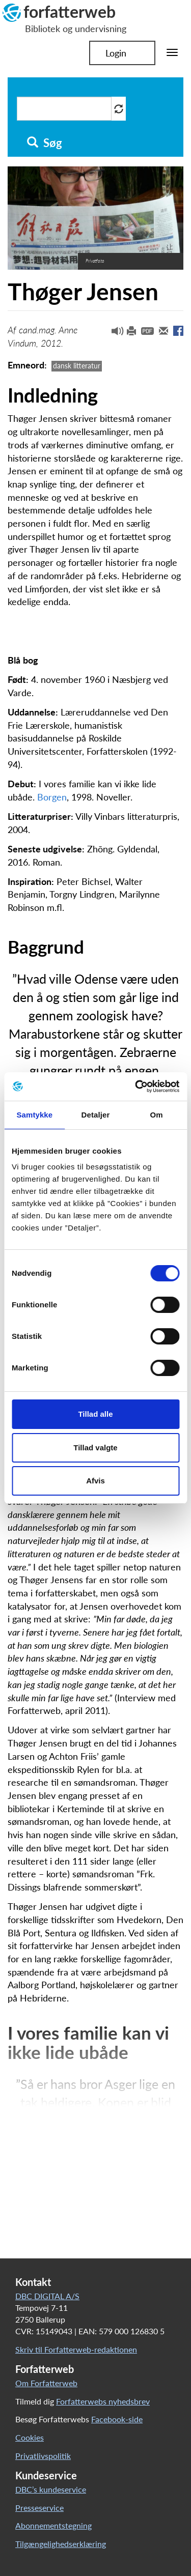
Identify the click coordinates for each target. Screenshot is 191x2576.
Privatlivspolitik (43, 2455)
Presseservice (39, 2507)
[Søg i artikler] (64, 109)
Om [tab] (156, 1114)
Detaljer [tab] (95, 1114)
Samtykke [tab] (34, 1114)
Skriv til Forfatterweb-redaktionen (76, 2349)
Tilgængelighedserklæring (60, 2544)
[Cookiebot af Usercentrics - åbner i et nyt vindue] (136, 1086)
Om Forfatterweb (46, 2383)
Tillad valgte (95, 1447)
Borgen (52, 797)
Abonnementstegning (53, 2525)
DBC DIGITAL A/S (47, 2296)
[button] (113, 333)
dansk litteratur (76, 365)
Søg (44, 143)
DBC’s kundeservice (50, 2489)
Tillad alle (95, 1414)
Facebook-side (117, 2419)
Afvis (95, 1480)
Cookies (29, 2437)
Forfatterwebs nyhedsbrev (103, 2401)
